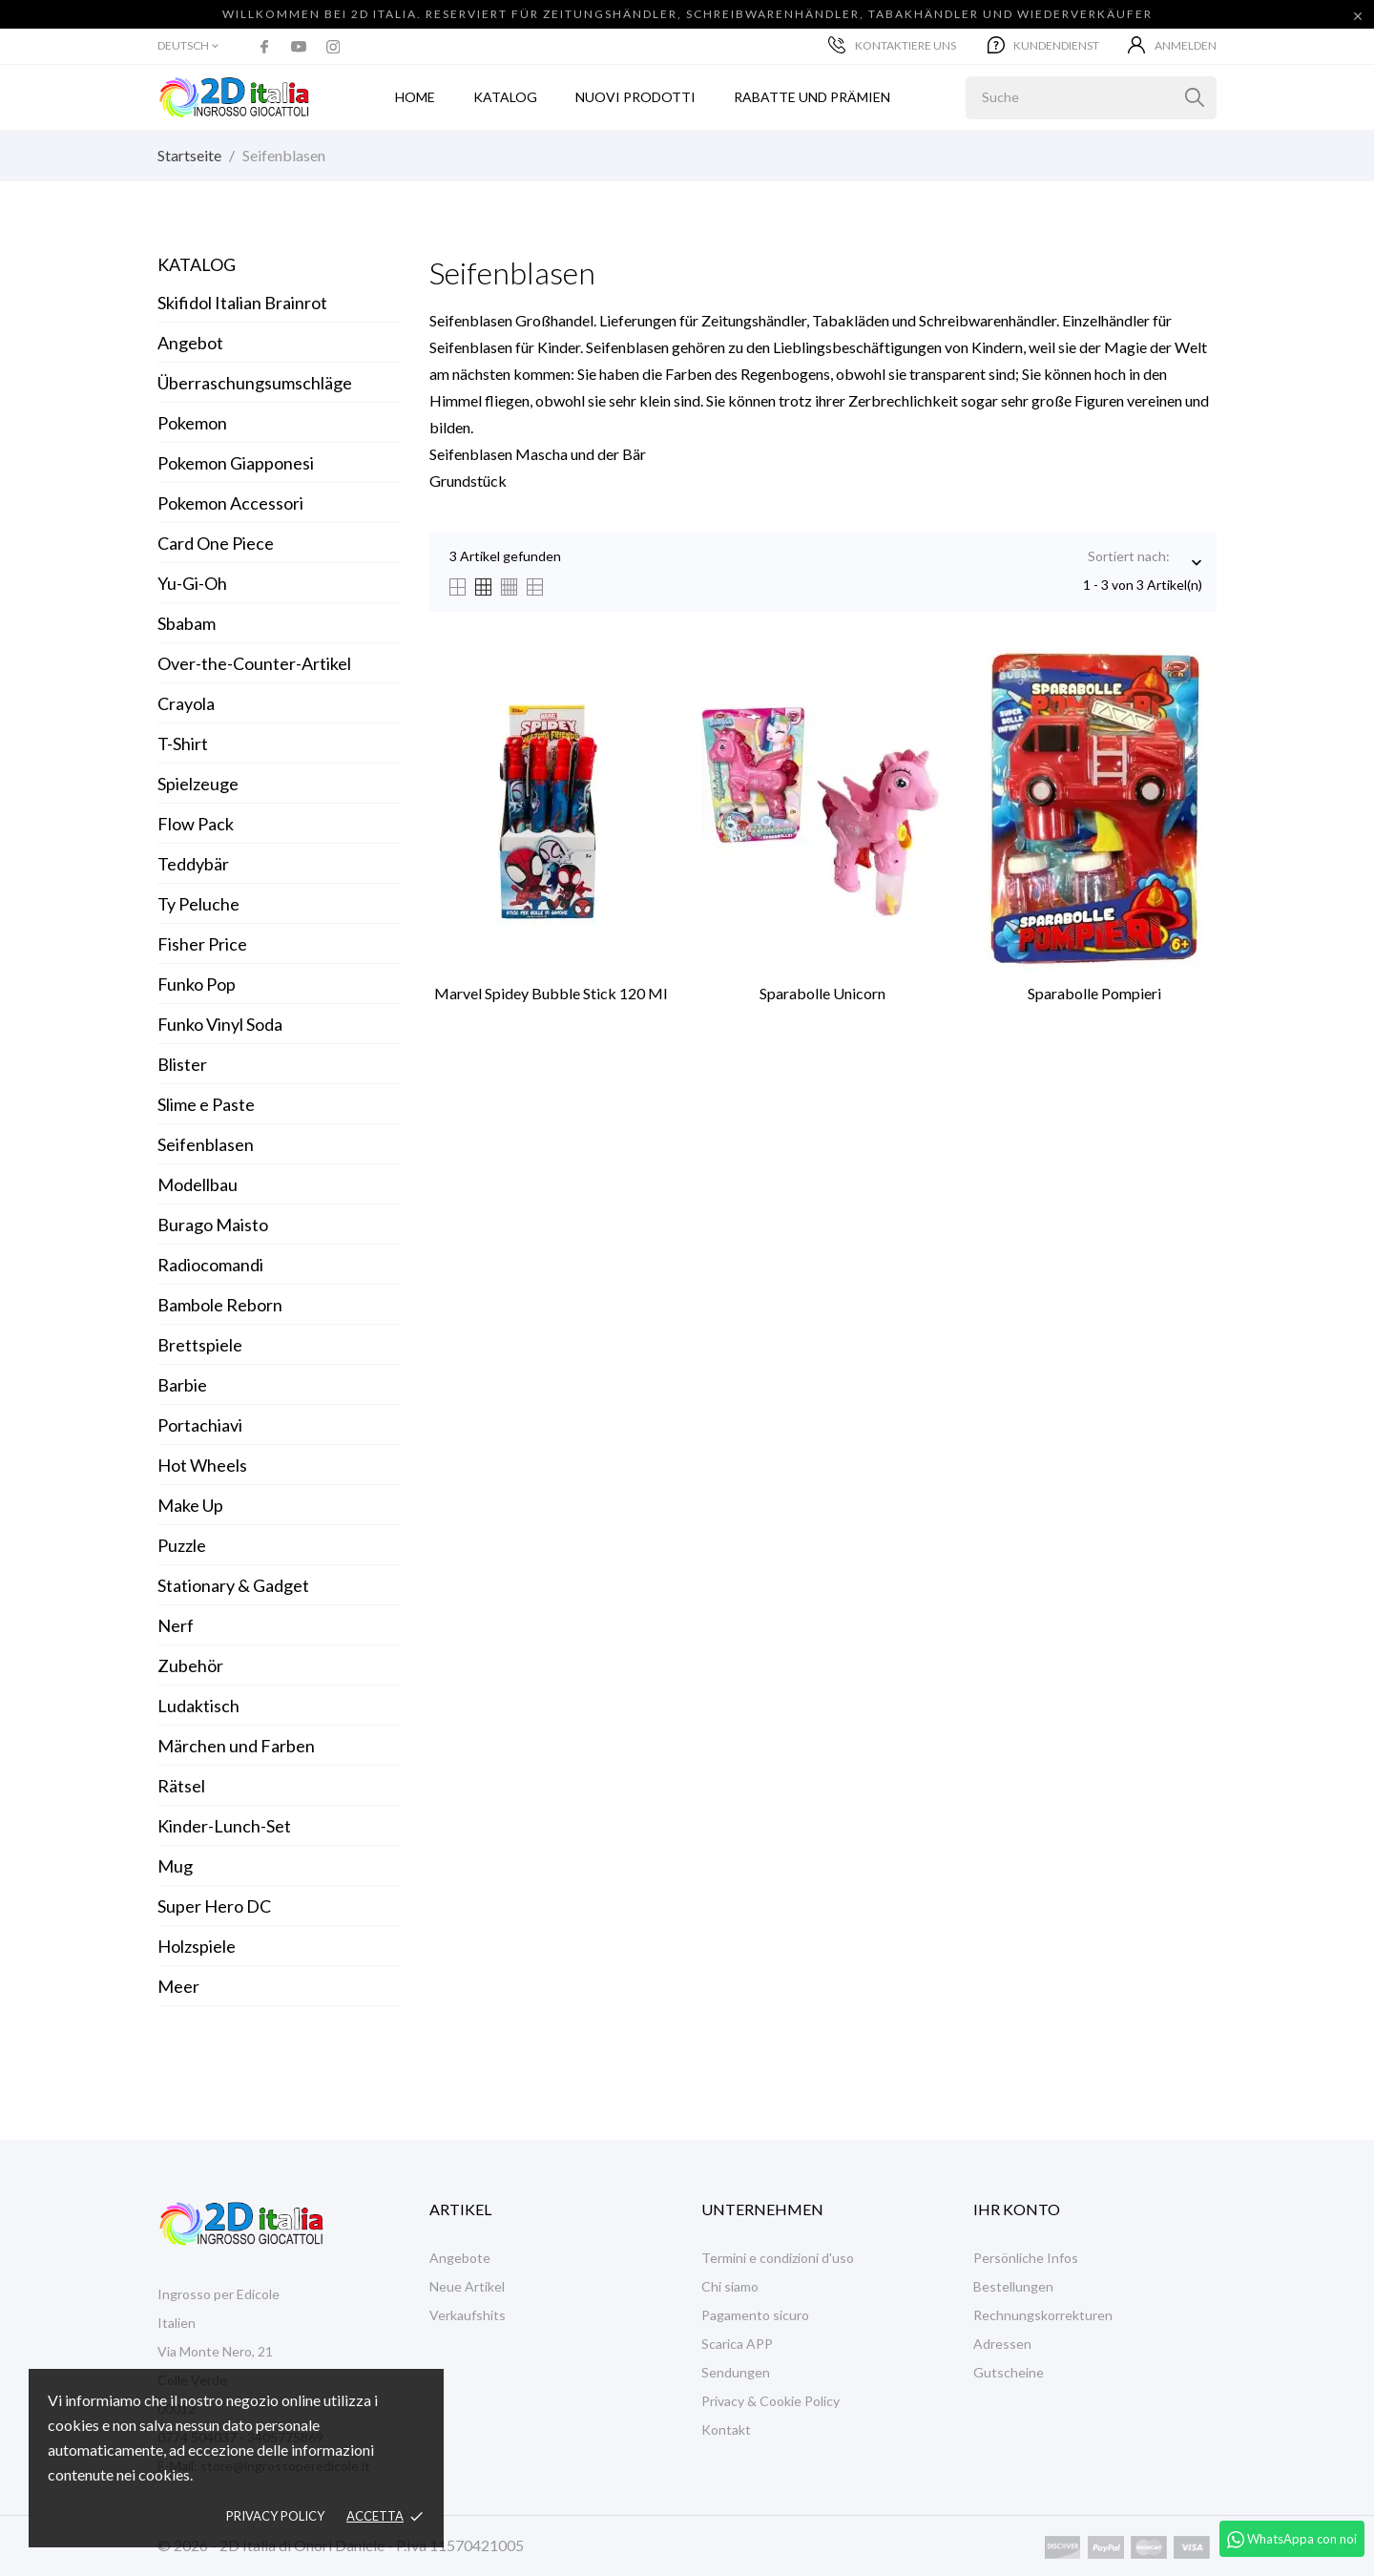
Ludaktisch (198, 1705)
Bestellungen (1013, 2286)
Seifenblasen (205, 1144)
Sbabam (186, 623)
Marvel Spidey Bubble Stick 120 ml (550, 993)
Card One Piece (215, 543)
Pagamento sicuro (755, 2315)
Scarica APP (737, 2343)
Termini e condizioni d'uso (777, 2258)
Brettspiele (199, 1344)
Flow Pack (195, 823)
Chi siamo (730, 2286)
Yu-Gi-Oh (192, 583)
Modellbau (197, 1184)
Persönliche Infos (1025, 2258)
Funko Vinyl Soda (219, 1024)
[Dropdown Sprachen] (189, 45)
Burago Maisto (212, 1224)
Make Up (190, 1505)
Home (415, 97)
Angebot (190, 342)
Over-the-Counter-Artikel (254, 663)
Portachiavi (199, 1424)
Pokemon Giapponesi (235, 462)
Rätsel (181, 1785)
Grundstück (468, 480)
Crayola (186, 703)
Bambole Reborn (219, 1304)
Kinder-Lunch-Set (224, 1825)
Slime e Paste (206, 1104)
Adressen (1002, 2343)
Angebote (459, 2258)
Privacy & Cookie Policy (770, 2401)
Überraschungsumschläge (254, 382)
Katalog (196, 264)
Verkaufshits (467, 2315)
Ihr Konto (1016, 2209)
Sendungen (735, 2372)
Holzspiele (196, 1946)
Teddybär (193, 863)
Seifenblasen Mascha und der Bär (537, 454)
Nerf (175, 1625)
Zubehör (190, 1665)
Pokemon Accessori (230, 502)
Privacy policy (275, 2516)
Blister (182, 1064)
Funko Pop (196, 984)
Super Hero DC (214, 1905)
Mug (175, 1865)
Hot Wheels (202, 1465)
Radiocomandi (210, 1264)
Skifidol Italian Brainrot (242, 302)
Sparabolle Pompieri (1094, 993)
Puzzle (181, 1545)
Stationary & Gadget (233, 1585)
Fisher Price (202, 943)
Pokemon (192, 422)
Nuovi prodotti (635, 97)
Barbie (182, 1384)
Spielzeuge (198, 783)
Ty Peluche (198, 903)
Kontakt (726, 2429)
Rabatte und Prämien (812, 97)
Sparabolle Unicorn (822, 993)
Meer (178, 1986)
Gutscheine (1008, 2372)
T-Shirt (182, 743)
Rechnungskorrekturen (1043, 2315)
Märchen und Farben (236, 1745)
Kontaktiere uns (892, 44)
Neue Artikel (467, 2286)
